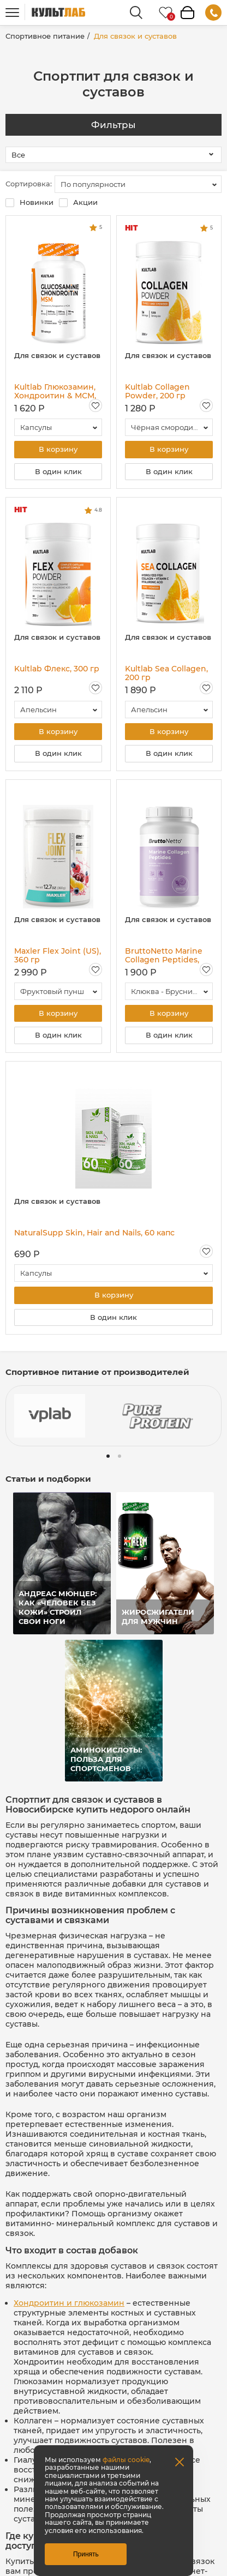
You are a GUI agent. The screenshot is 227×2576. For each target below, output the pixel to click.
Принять (86, 2554)
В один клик (58, 472)
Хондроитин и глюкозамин (69, 2305)
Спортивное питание (45, 36)
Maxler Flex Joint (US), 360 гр (57, 956)
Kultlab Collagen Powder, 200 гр (157, 391)
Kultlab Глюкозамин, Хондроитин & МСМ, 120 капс (55, 391)
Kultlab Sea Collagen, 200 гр (166, 673)
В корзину (58, 449)
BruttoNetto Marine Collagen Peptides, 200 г (163, 956)
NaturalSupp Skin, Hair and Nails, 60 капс (94, 1234)
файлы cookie (126, 2460)
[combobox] (138, 184)
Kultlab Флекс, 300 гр (56, 669)
